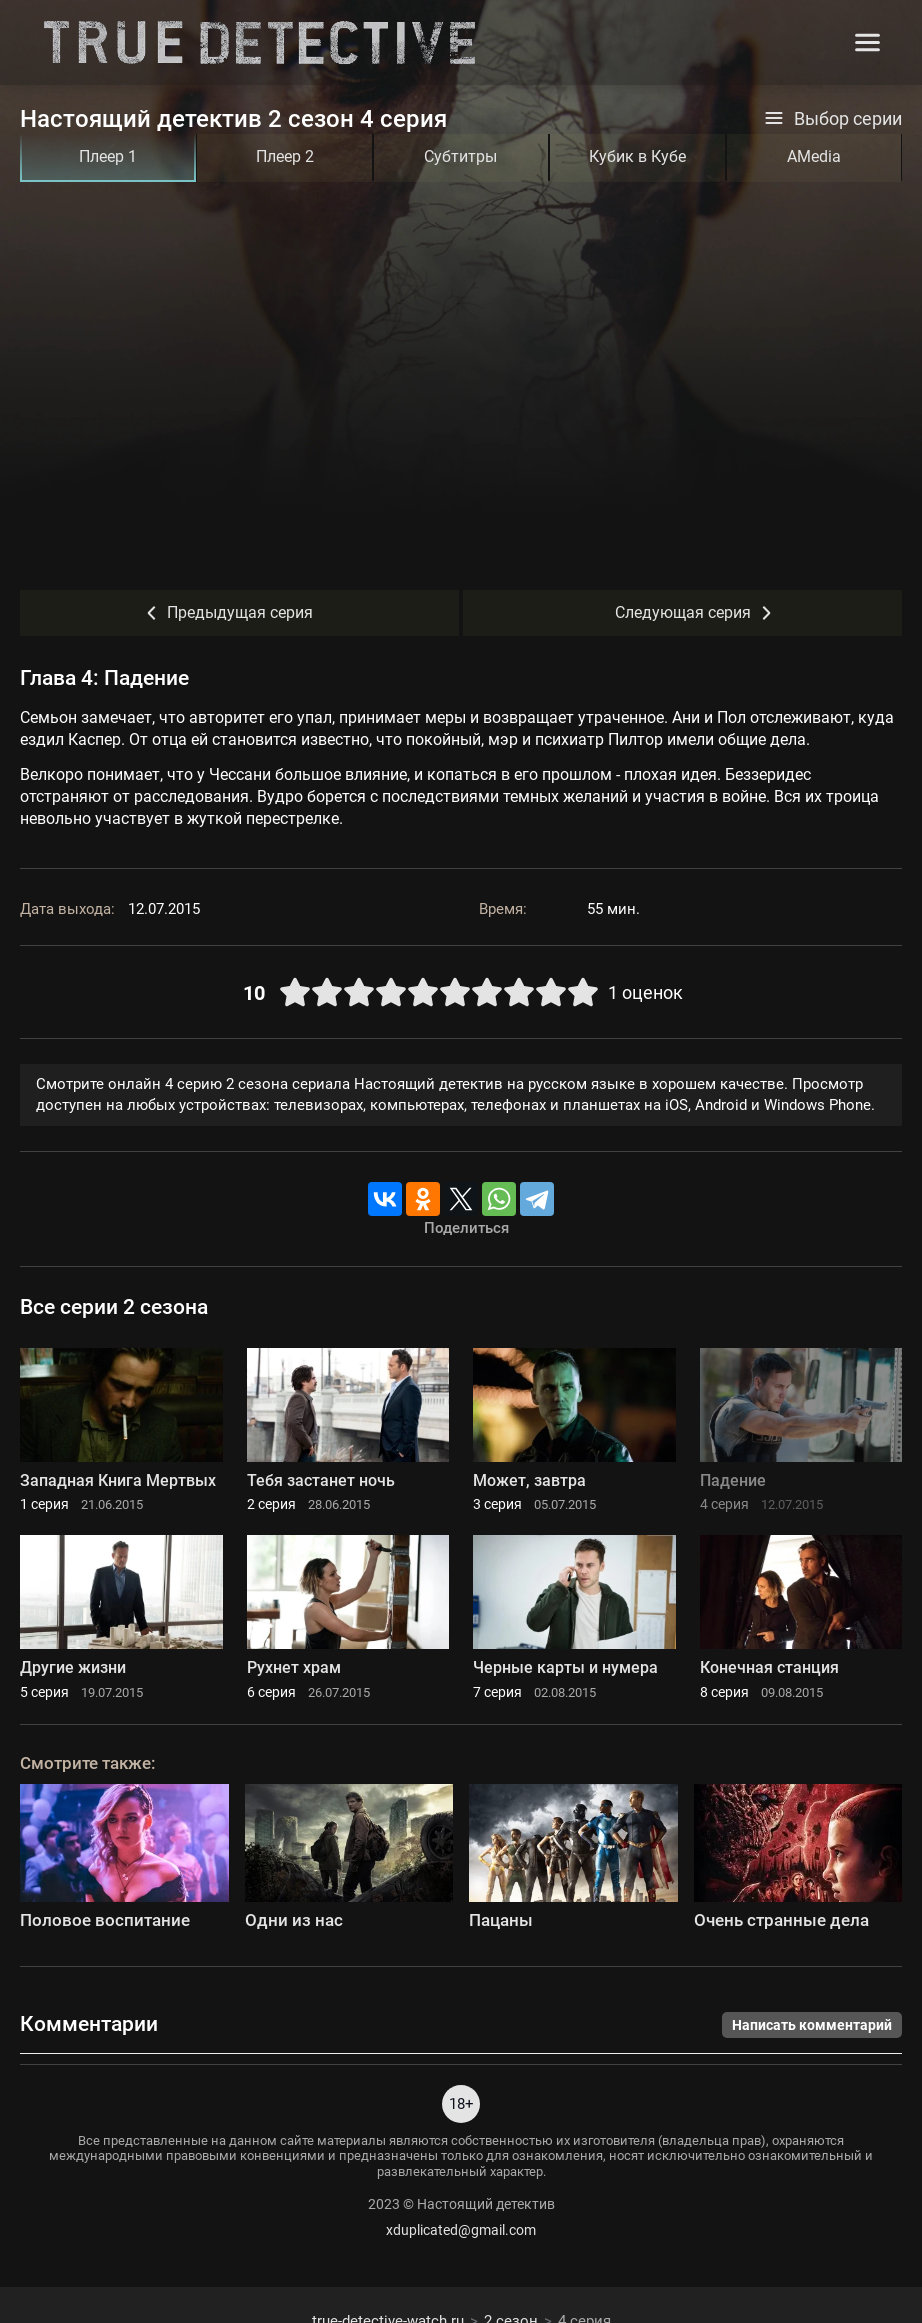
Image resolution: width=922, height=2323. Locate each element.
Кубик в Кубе (637, 156)
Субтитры (460, 156)
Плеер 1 (108, 156)
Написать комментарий (812, 2025)
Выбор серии (833, 119)
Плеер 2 (285, 156)
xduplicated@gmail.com (461, 2230)
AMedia (814, 156)
